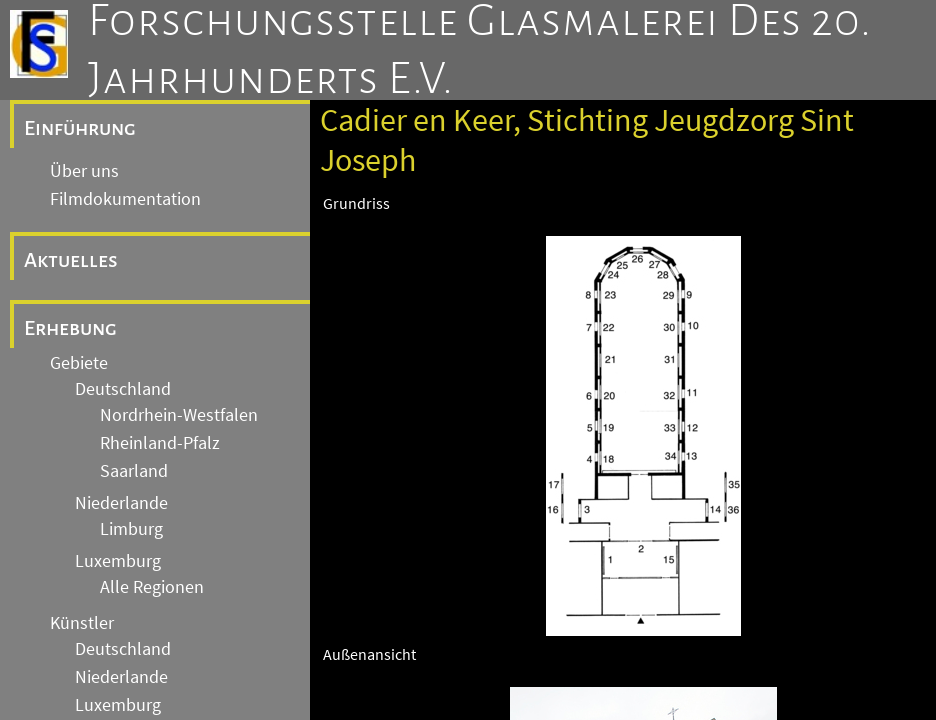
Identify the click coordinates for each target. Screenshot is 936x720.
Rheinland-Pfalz (160, 443)
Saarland (134, 471)
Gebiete (79, 363)
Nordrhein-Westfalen (179, 415)
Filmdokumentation (125, 199)
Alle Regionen (152, 587)
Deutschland (123, 389)
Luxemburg (118, 561)
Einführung (80, 128)
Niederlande (121, 503)
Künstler (82, 623)
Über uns (84, 171)
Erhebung (70, 328)
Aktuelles (71, 260)
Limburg (131, 529)
